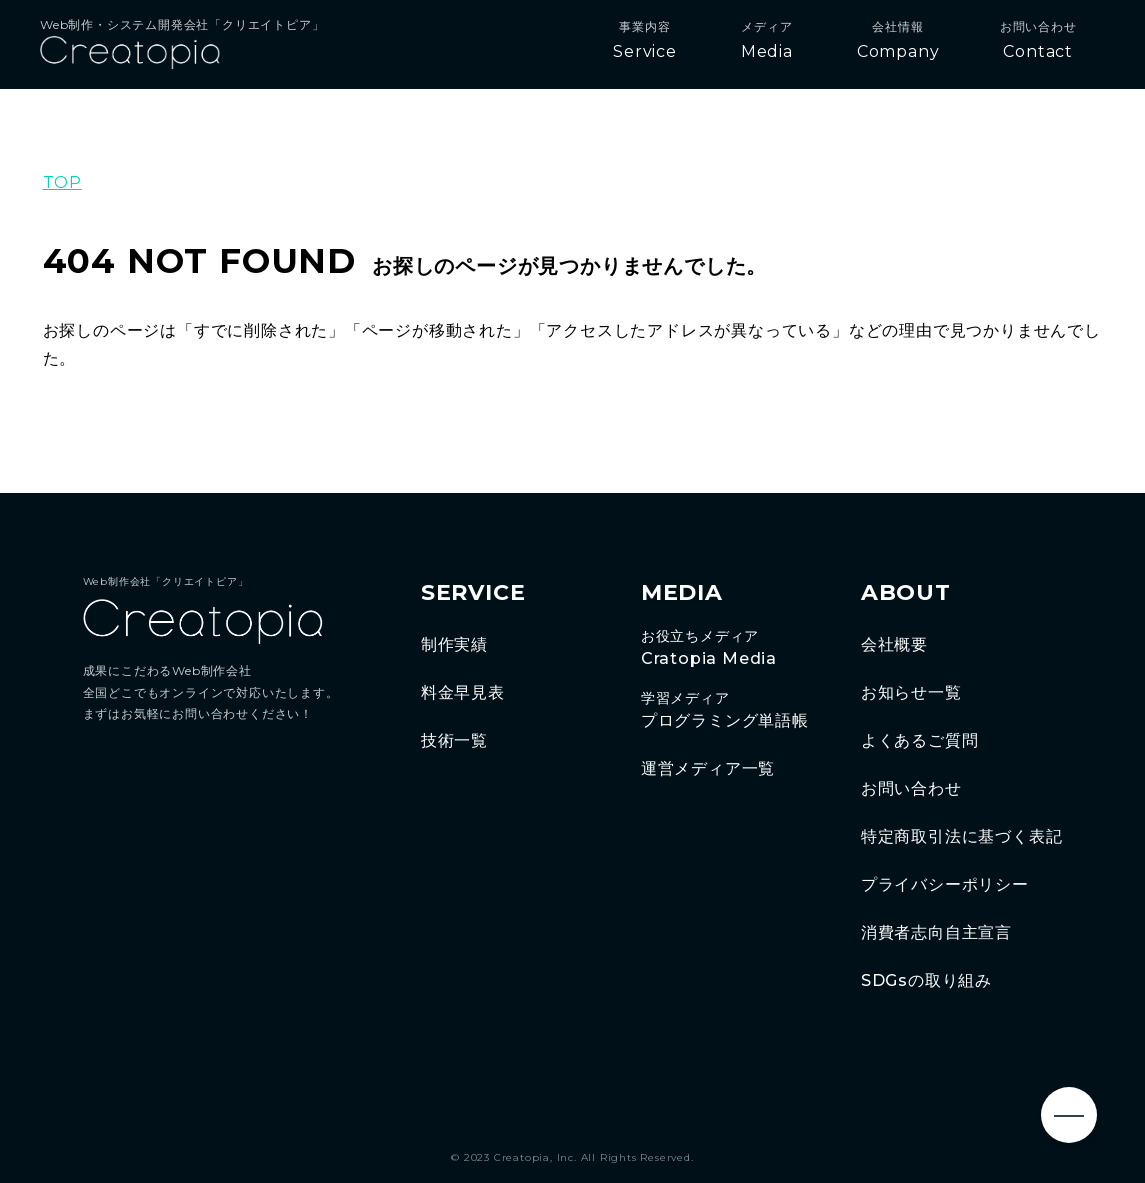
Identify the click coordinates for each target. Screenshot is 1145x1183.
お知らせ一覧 (911, 692)
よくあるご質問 (920, 740)
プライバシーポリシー (945, 884)
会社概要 (894, 644)
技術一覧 (454, 740)
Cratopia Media (731, 648)
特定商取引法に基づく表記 (962, 836)
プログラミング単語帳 (731, 710)
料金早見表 (463, 692)
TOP (62, 182)
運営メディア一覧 (708, 768)
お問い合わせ (911, 788)
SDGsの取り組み (926, 980)
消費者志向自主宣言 (936, 932)
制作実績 (454, 644)
